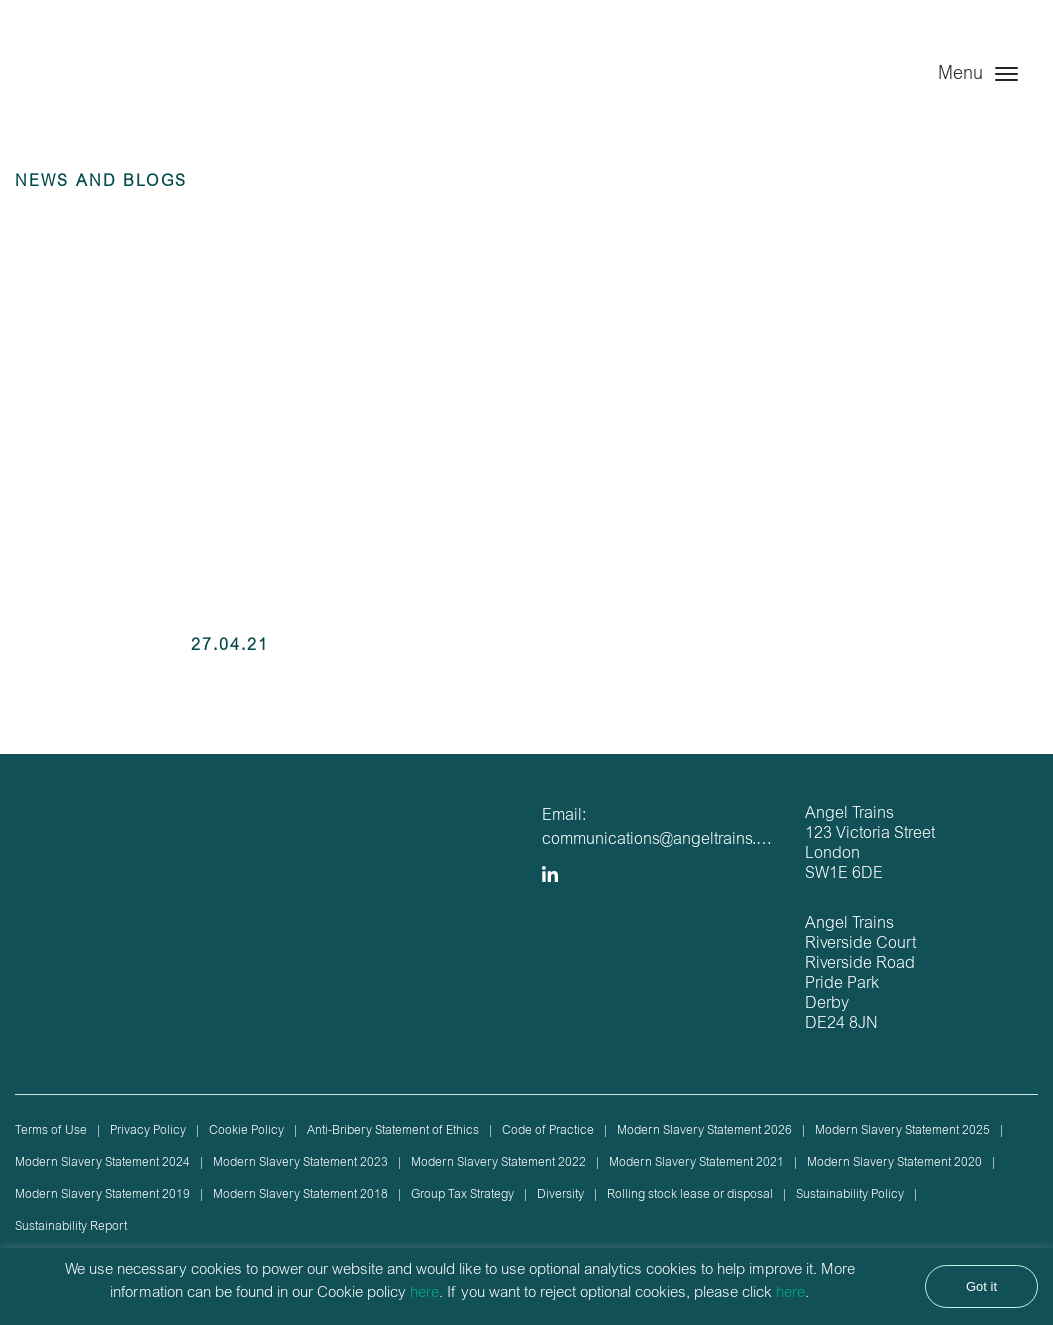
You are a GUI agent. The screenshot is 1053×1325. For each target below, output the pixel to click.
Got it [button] (981, 1286)
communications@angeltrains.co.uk (668, 840)
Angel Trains (117, 92)
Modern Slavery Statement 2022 (498, 1163)
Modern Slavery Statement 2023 (300, 1163)
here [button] (790, 1293)
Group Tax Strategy (462, 1195)
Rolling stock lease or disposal (690, 1195)
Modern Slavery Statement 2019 (102, 1195)
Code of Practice (548, 1131)
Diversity (560, 1195)
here (424, 1293)
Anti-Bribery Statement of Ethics (393, 1131)
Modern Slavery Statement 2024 (102, 1163)
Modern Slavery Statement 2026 (704, 1131)
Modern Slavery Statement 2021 (696, 1163)
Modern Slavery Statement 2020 (894, 1163)
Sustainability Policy (850, 1195)
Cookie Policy (246, 1131)
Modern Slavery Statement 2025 (902, 1131)
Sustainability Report (71, 1227)
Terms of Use (51, 1131)
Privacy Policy (148, 1131)
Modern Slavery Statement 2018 (300, 1195)
